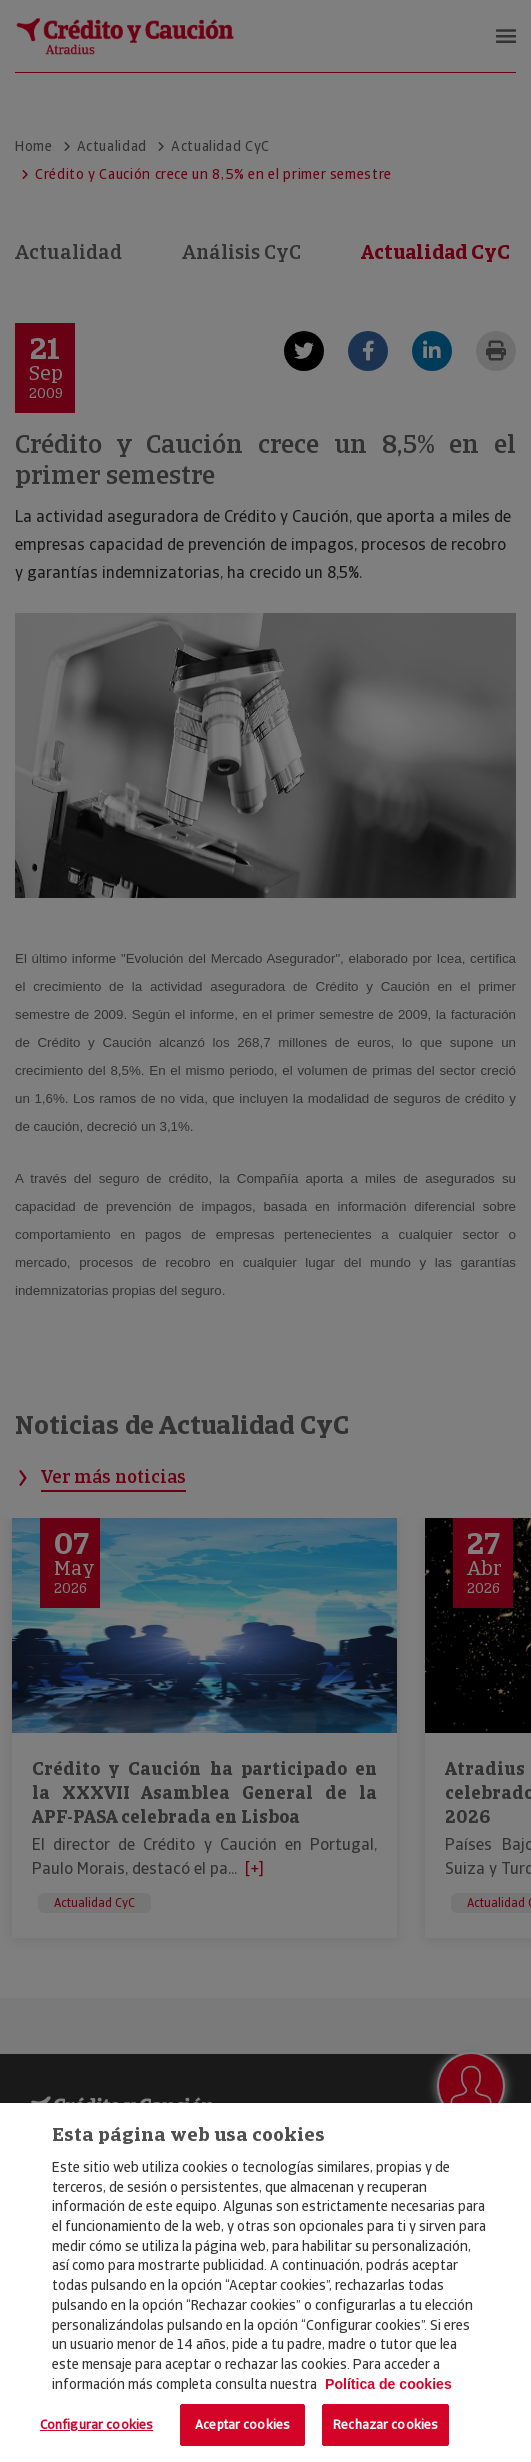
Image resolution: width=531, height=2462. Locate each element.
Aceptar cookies (242, 2424)
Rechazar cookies (385, 2424)
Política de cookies (388, 2384)
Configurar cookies (96, 2424)
